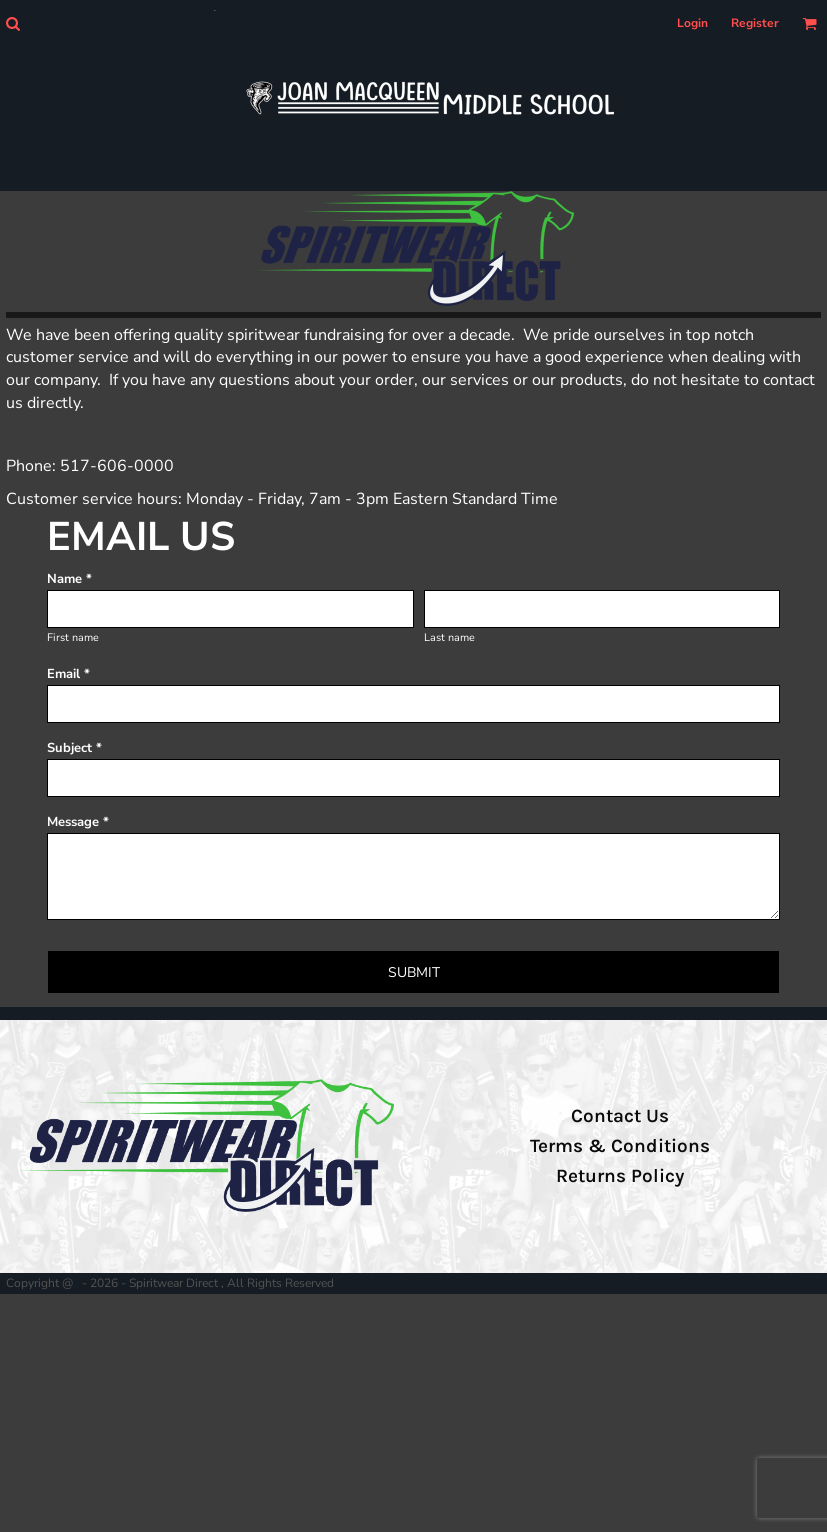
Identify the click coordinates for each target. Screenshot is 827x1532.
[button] (12, 23)
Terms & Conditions (620, 1146)
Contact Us (620, 1116)
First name (73, 637)
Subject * (74, 748)
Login (692, 23)
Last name (449, 637)
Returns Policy (620, 1176)
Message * (78, 822)
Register (755, 23)
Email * (68, 674)
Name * (69, 579)
